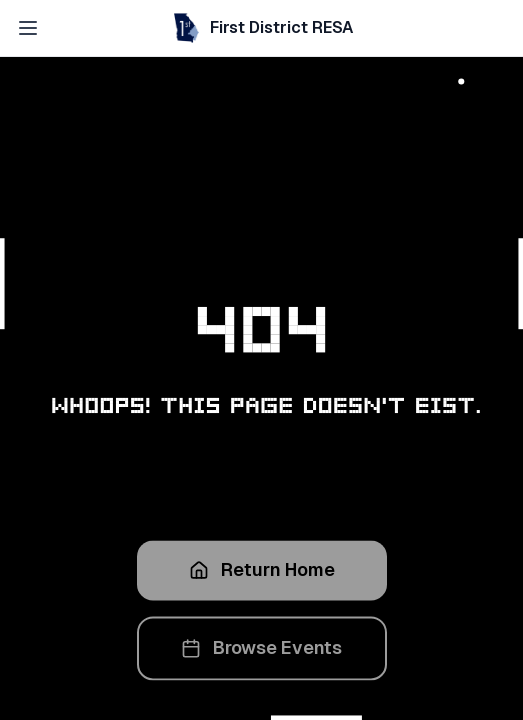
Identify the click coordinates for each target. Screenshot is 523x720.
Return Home (262, 573)
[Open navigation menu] (28, 28)
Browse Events (261, 651)
